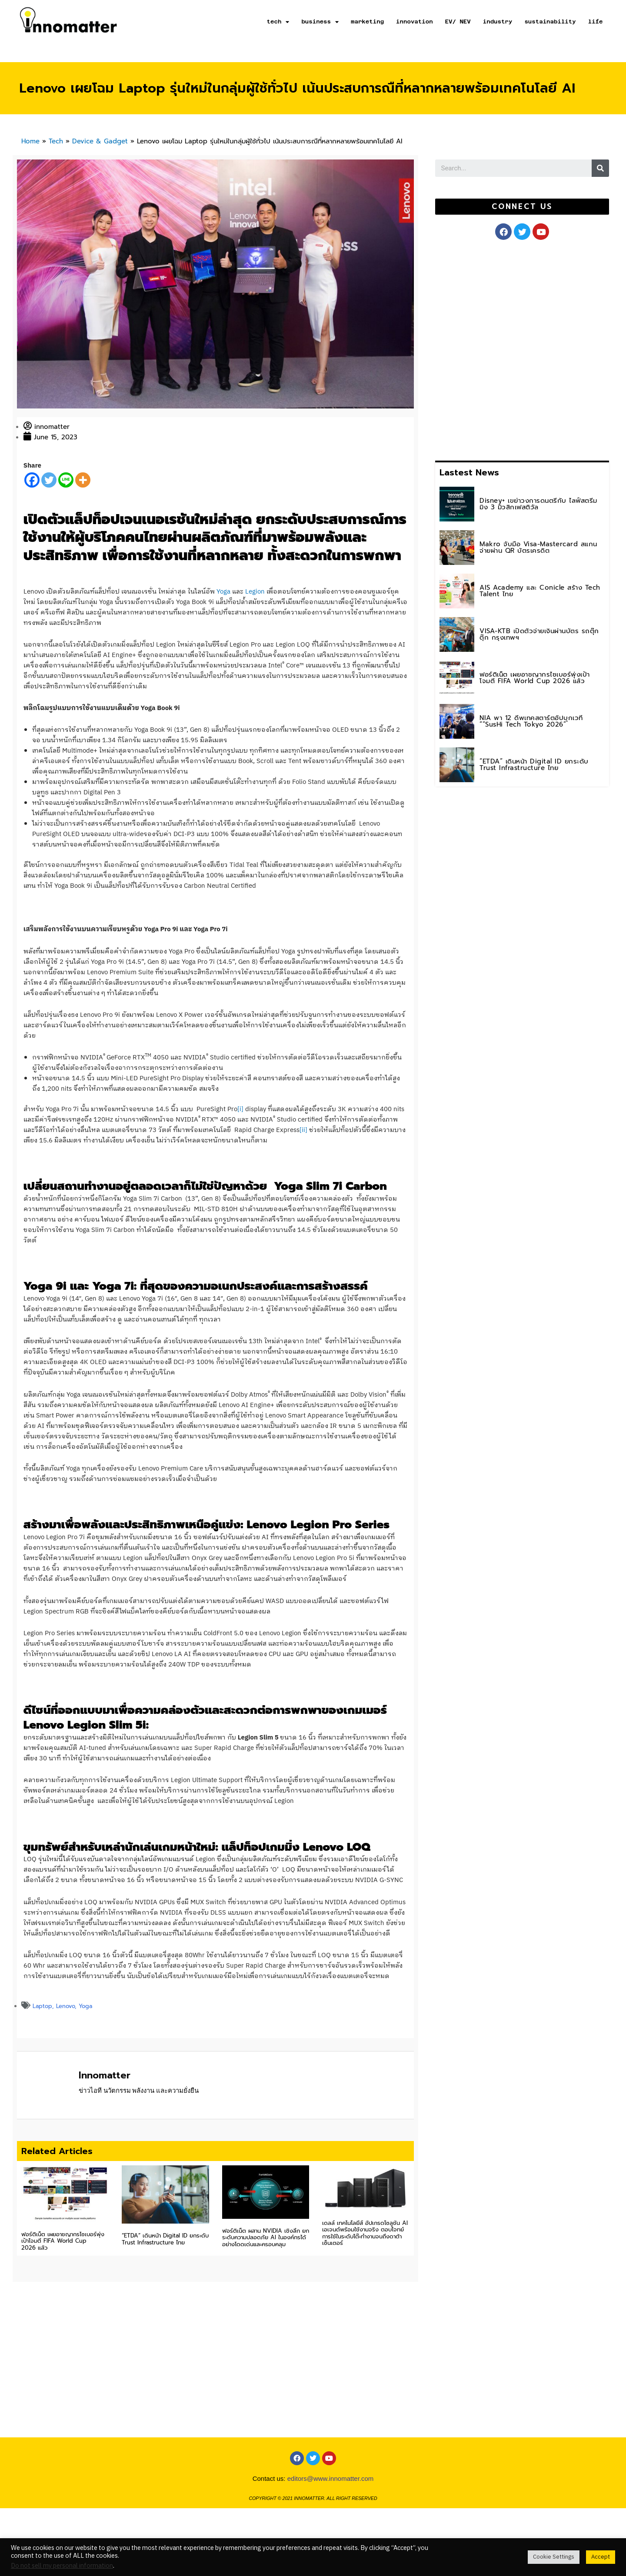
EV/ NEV (458, 21)
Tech (56, 141)
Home (30, 141)
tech (278, 22)
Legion (255, 591)
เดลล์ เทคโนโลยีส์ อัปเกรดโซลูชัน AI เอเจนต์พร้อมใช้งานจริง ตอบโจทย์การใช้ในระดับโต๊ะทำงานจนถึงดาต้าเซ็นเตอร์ (365, 2233)
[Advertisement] (500, 348)
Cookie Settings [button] (553, 2557)
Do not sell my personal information (62, 2566)
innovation (414, 21)
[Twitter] (49, 480)
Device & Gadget (100, 141)
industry (498, 21)
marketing (367, 21)
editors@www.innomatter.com (330, 2478)
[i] (240, 1109)
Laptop (42, 2006)
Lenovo (65, 2006)
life (595, 21)
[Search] (600, 168)
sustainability (550, 21)
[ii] (303, 1130)
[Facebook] (32, 480)
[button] (522, 207)
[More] (82, 480)
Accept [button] (600, 2557)
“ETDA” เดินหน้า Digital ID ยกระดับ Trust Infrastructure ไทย (165, 2239)
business (320, 22)
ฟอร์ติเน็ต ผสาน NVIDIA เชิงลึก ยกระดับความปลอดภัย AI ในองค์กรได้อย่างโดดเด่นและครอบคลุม (265, 2237)
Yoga (223, 591)
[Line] (65, 480)
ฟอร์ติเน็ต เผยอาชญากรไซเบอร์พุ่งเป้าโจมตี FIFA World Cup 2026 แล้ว (62, 2241)
